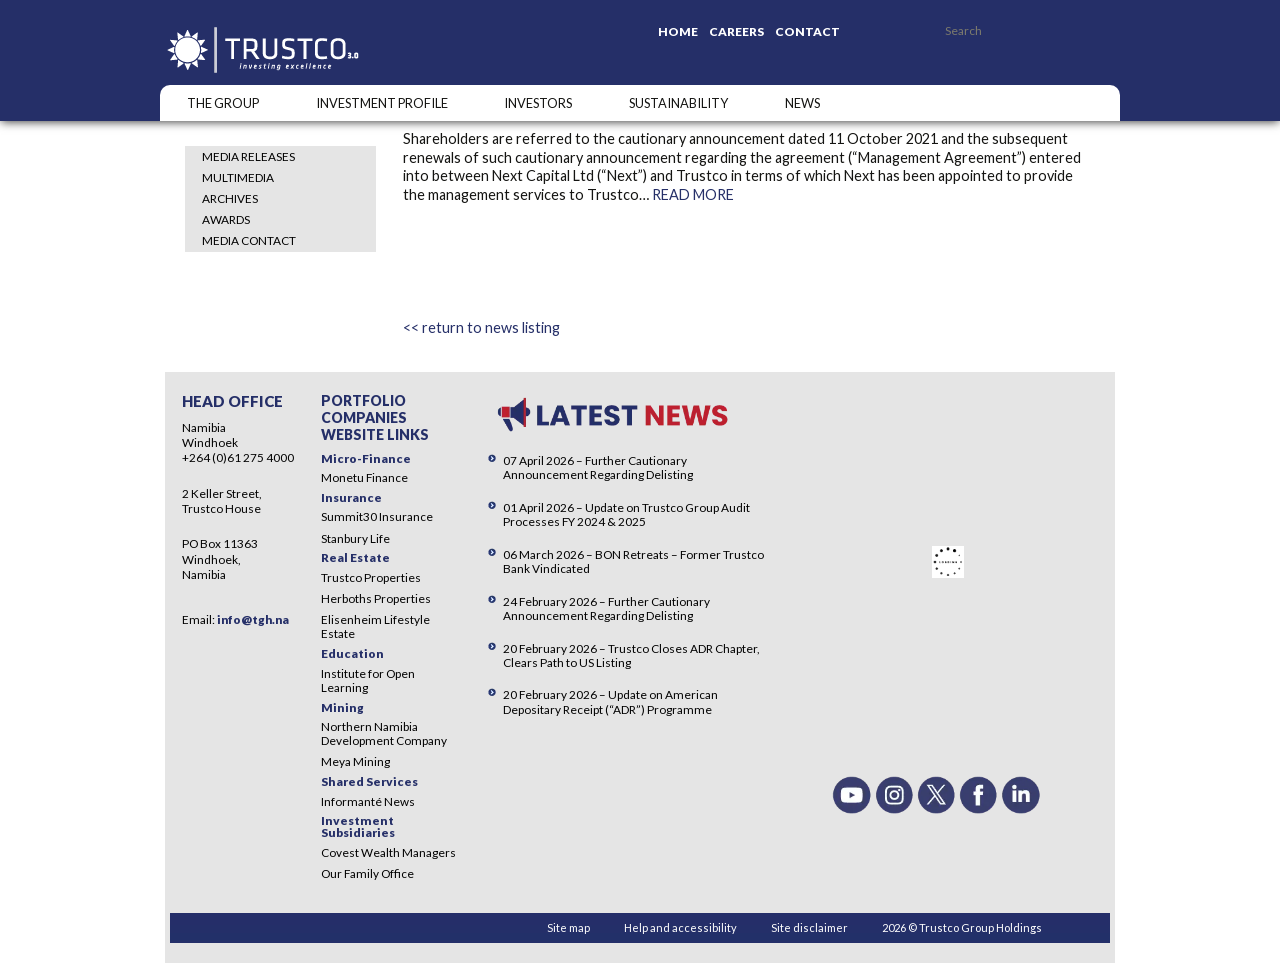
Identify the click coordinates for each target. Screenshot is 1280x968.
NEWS (802, 103)
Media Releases (248, 156)
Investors (538, 103)
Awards (226, 219)
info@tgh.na (253, 619)
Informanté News (368, 801)
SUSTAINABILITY (678, 103)
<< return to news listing (481, 327)
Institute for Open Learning (368, 680)
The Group (223, 103)
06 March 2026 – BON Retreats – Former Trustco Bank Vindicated (633, 561)
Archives (230, 198)
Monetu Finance (364, 477)
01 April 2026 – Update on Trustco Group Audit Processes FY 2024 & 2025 (626, 514)
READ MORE (693, 194)
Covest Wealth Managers (388, 852)
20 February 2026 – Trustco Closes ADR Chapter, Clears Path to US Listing (631, 655)
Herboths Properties (376, 598)
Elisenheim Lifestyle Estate (375, 626)
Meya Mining (355, 761)
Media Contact (249, 240)
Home (678, 31)
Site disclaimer (809, 927)
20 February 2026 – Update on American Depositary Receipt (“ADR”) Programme (610, 701)
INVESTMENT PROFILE (382, 103)
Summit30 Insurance (377, 516)
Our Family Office (367, 873)
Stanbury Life (355, 538)
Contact (807, 31)
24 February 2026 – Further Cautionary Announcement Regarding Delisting (606, 608)
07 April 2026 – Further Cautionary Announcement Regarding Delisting (598, 467)
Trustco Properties (371, 577)
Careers (736, 31)
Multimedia (238, 177)
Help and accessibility (680, 927)
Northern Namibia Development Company (384, 733)
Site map (568, 927)
